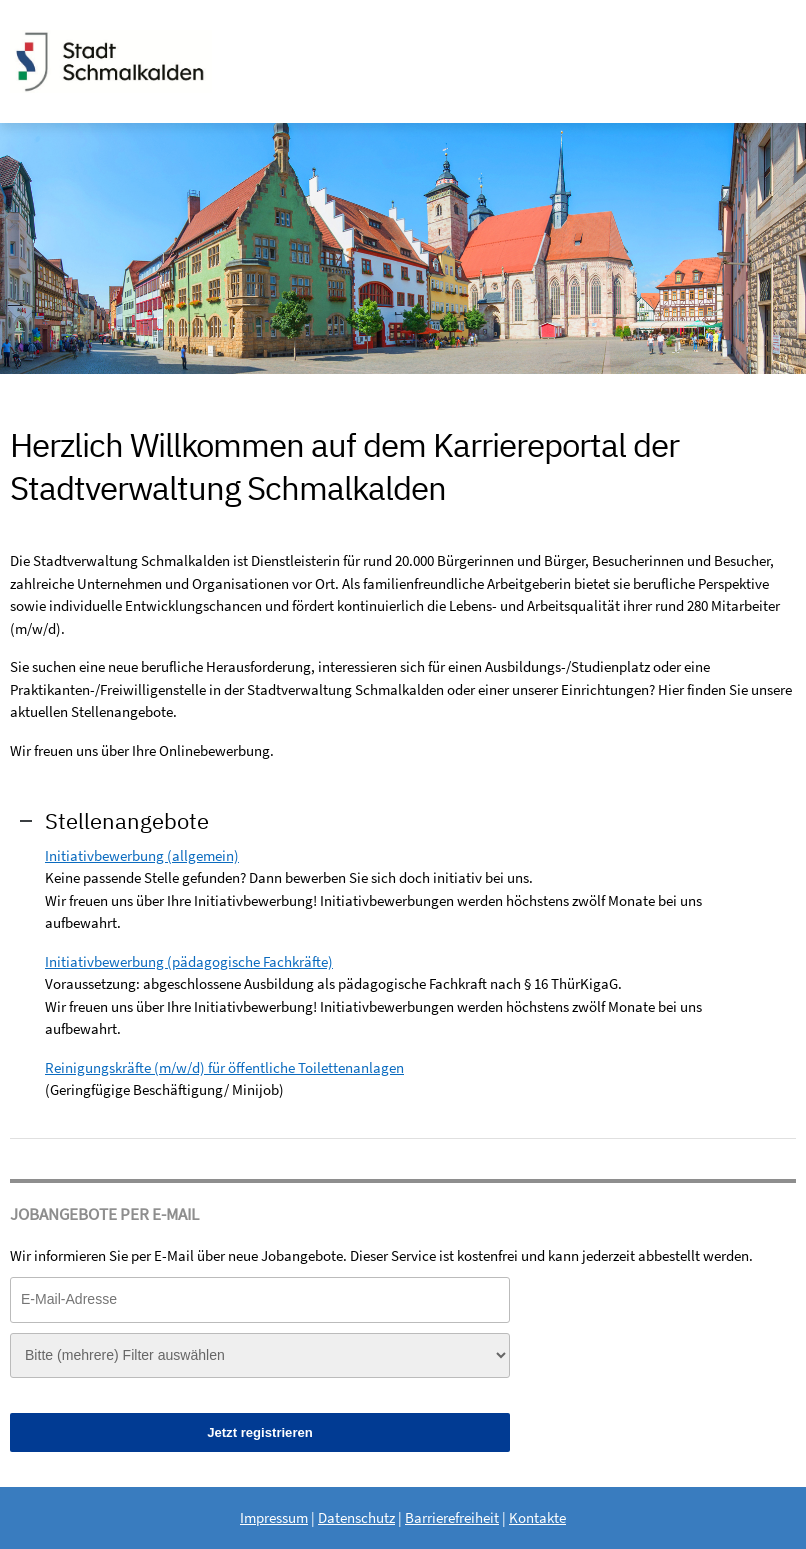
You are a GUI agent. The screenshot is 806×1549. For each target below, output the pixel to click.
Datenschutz (356, 1517)
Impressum (274, 1517)
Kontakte (537, 1517)
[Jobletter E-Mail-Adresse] (260, 1299)
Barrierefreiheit (452, 1517)
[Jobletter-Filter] (260, 1355)
